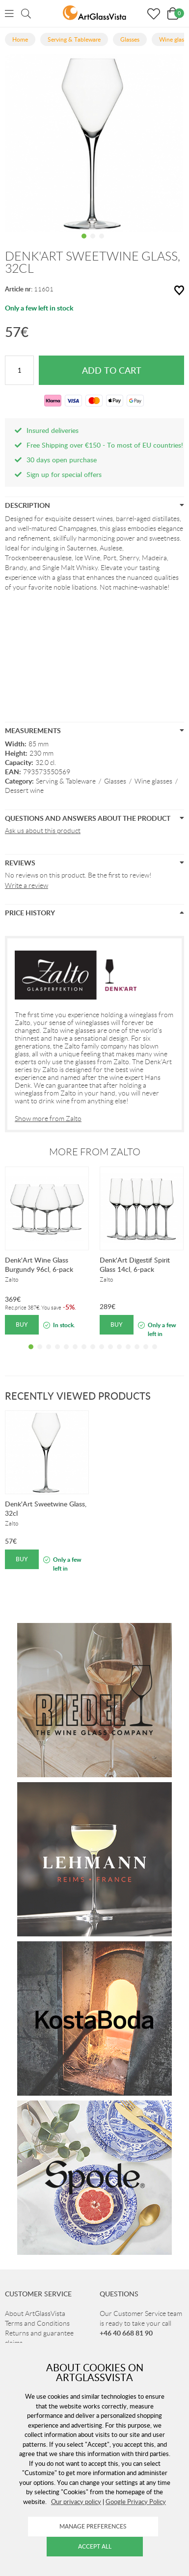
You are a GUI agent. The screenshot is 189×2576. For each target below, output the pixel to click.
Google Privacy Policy (136, 2501)
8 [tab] (92, 1354)
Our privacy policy (76, 2501)
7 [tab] (83, 1354)
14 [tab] (145, 1354)
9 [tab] (101, 1354)
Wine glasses (153, 781)
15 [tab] (154, 1354)
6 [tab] (75, 1354)
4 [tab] (57, 1354)
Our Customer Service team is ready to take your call (141, 2323)
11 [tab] (119, 1354)
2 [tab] (92, 243)
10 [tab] (110, 1354)
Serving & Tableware (66, 781)
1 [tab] (83, 243)
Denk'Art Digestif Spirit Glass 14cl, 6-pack (135, 1264)
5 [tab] (66, 1354)
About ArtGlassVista (35, 2313)
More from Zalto (94, 1151)
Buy (22, 1324)
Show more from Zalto (48, 1118)
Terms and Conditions (37, 2323)
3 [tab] (101, 243)
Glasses (115, 781)
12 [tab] (128, 1354)
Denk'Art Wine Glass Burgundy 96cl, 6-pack (39, 1264)
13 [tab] (137, 1354)
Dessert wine (24, 790)
